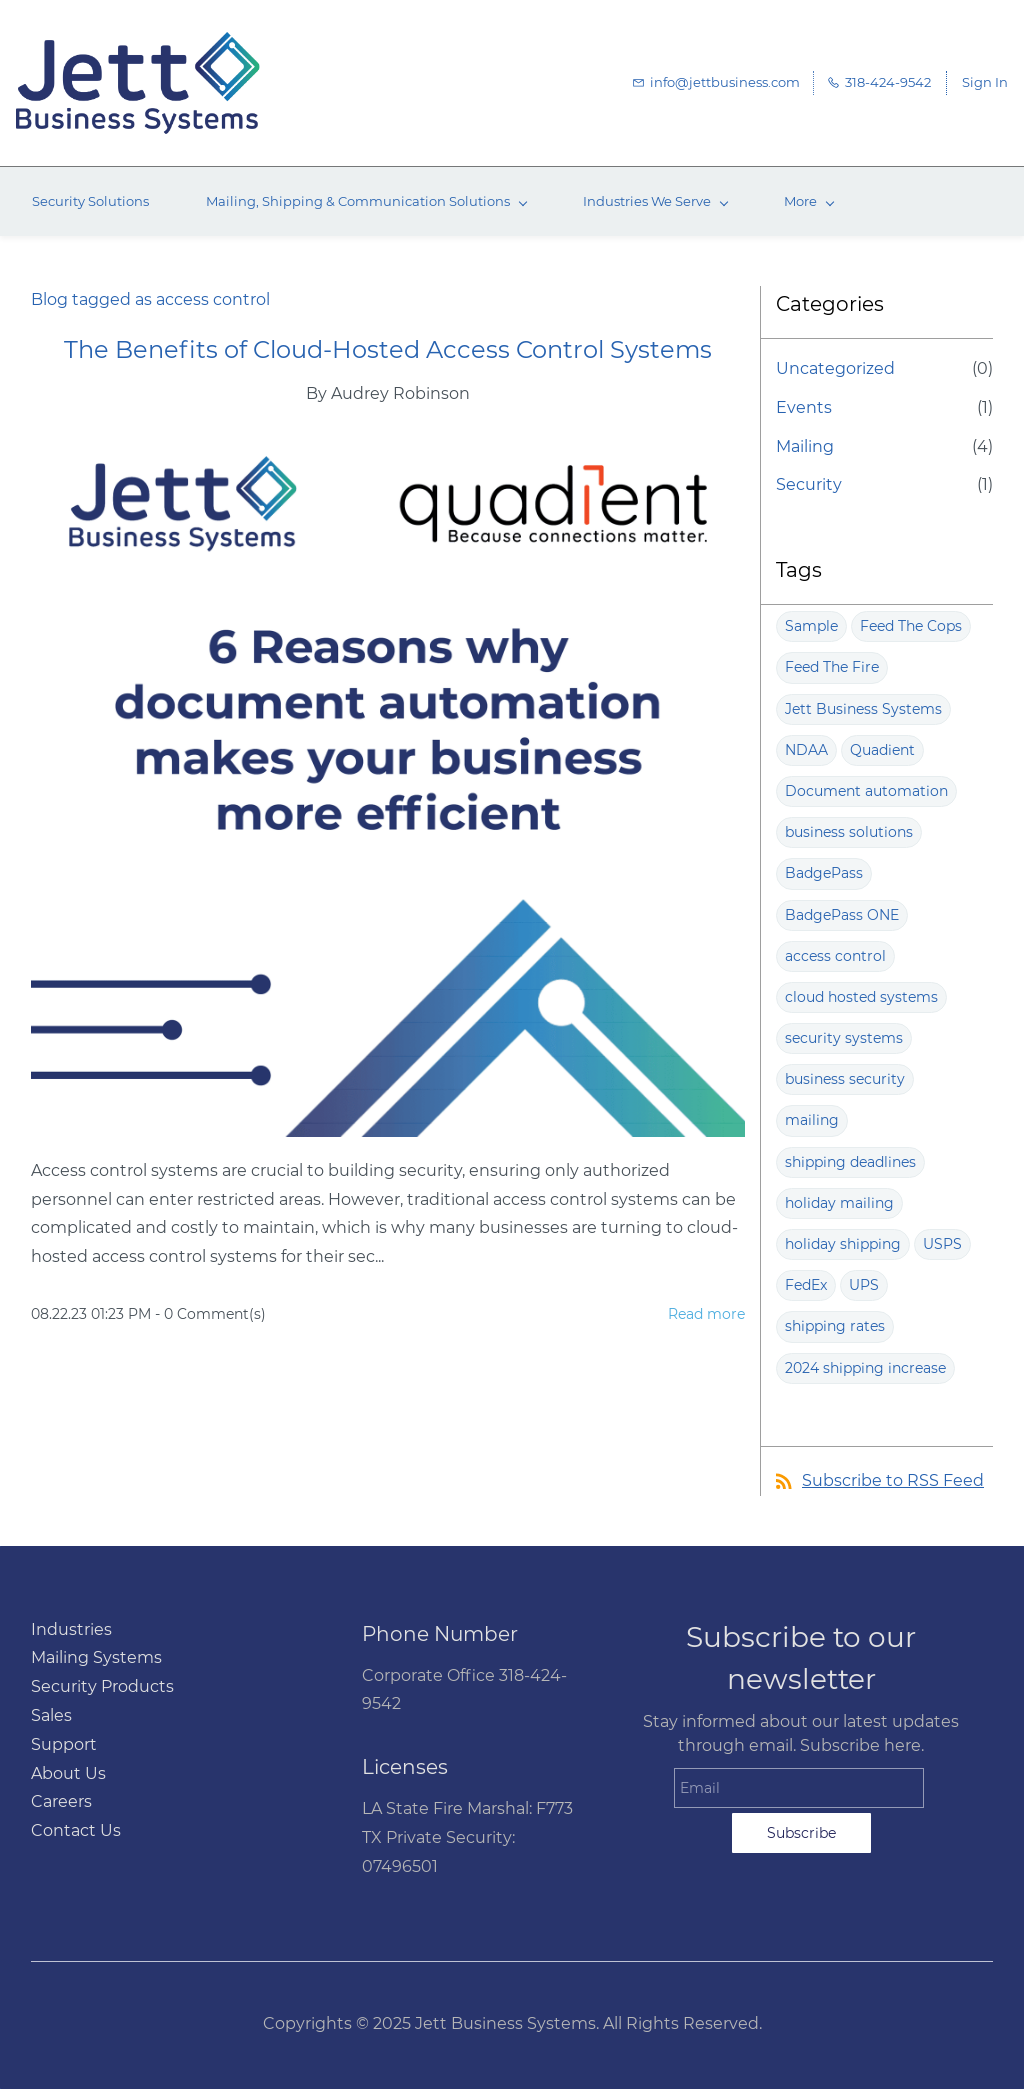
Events (804, 407)
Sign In (985, 82)
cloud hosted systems (861, 997)
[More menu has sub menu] (808, 201)
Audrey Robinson (400, 393)
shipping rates (835, 1326)
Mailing (805, 446)
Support (64, 1744)
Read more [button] (706, 1314)
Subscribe (801, 1833)
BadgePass (824, 873)
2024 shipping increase (865, 1368)
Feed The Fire (832, 667)
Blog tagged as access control (150, 299)
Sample (811, 626)
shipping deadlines (850, 1162)
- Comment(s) (210, 1314)
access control (835, 956)
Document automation (866, 791)
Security (809, 484)
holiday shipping (843, 1244)
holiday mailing (839, 1203)
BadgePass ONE (842, 915)
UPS (864, 1285)
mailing (812, 1120)
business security (845, 1079)
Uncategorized (835, 368)
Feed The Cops (911, 626)
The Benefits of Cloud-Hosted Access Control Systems (388, 349)
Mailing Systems (96, 1657)
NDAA (806, 750)
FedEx (806, 1285)
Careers (61, 1801)
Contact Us (76, 1830)
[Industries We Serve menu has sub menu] (655, 201)
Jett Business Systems (863, 709)
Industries (71, 1629)
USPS (942, 1244)
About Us (68, 1773)
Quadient (882, 750)
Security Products (102, 1686)
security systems (844, 1038)
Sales (51, 1715)
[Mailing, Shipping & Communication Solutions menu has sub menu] (366, 201)
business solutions (849, 832)
